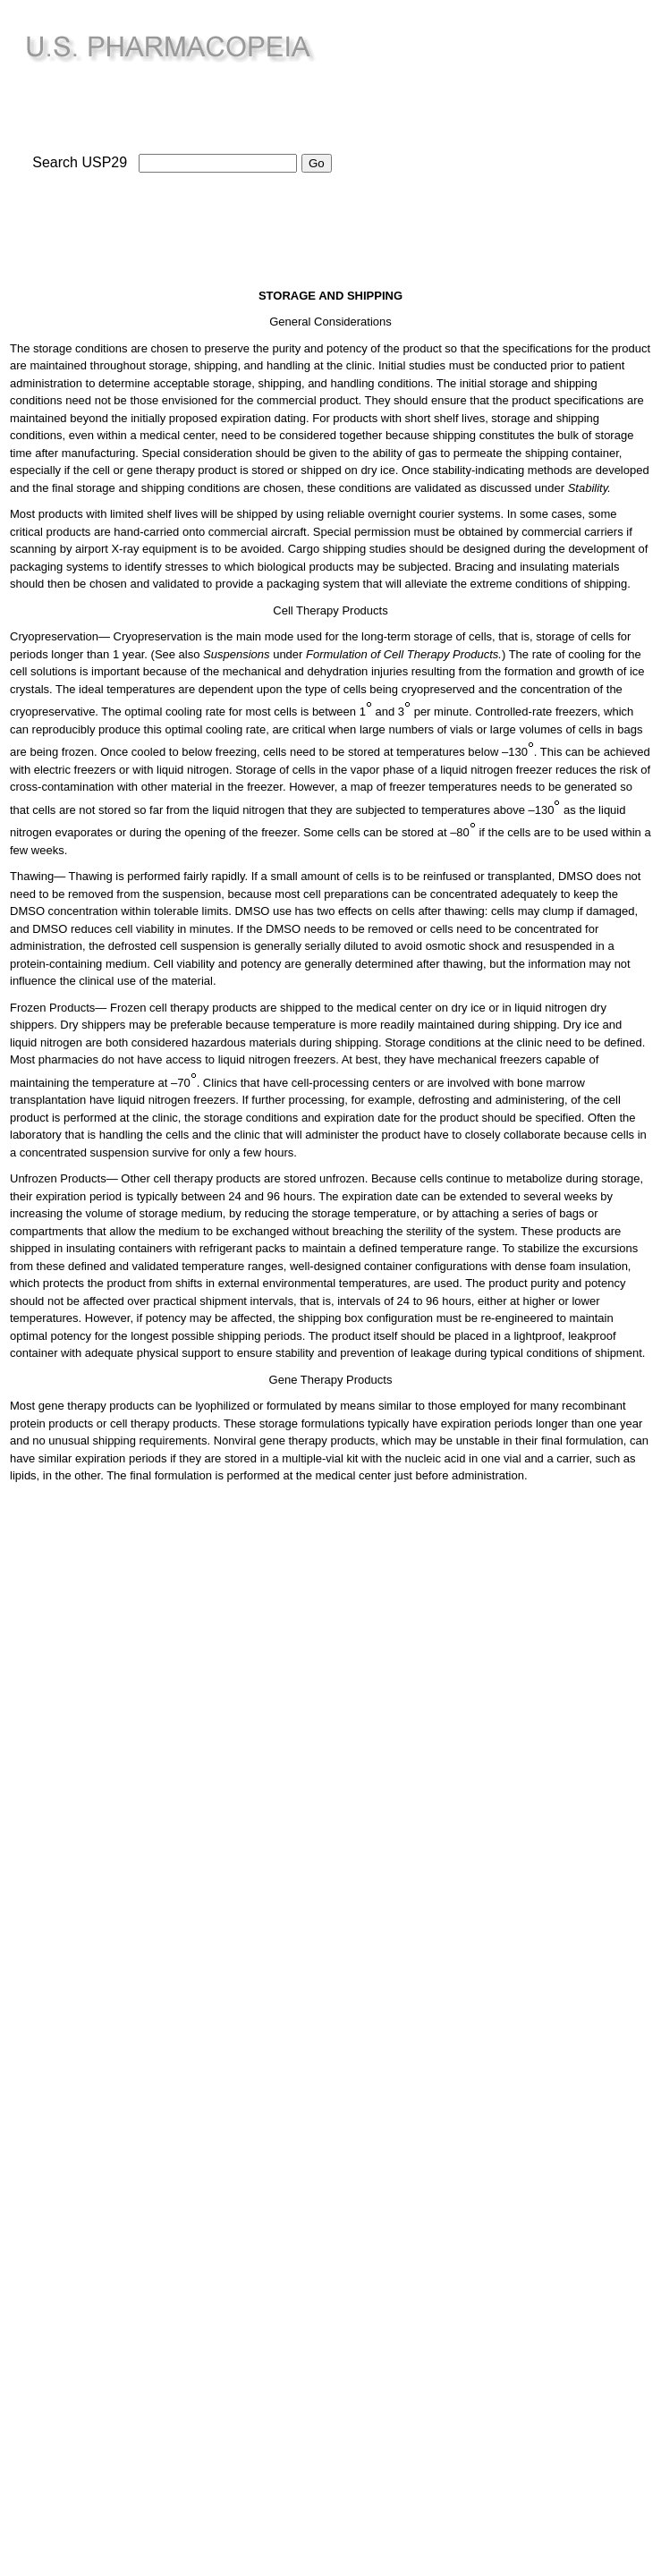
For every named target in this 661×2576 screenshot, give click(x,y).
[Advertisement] (508, 135)
